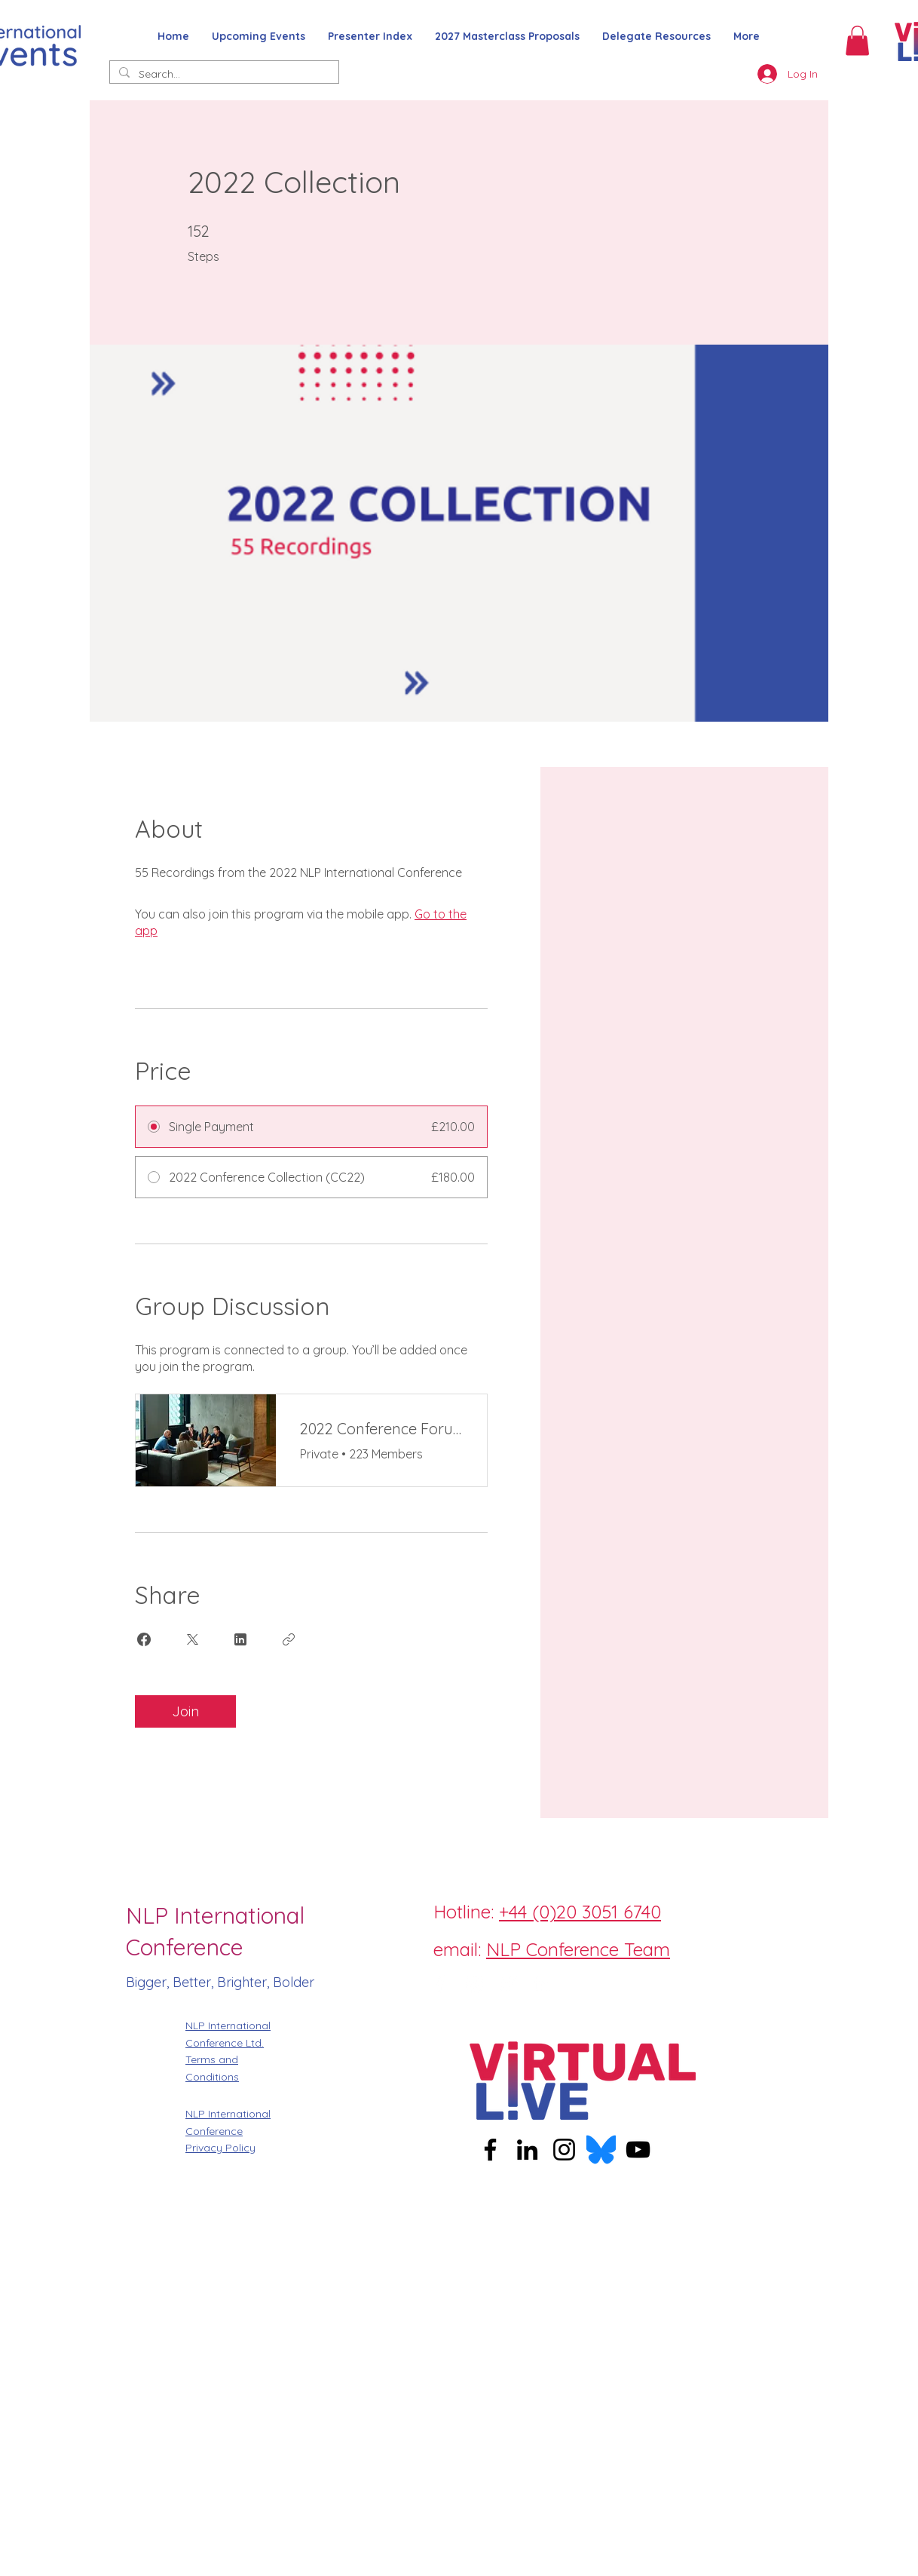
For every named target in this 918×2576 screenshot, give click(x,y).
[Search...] (223, 74)
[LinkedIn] (542, 1984)
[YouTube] (638, 2149)
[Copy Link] (289, 1639)
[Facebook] (440, 1984)
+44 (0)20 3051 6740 (580, 1911)
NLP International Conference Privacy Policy (228, 2130)
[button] (857, 40)
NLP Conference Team (578, 1949)
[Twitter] (508, 1984)
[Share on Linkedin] (240, 1639)
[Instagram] (474, 1984)
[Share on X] (192, 1639)
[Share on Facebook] (144, 1639)
